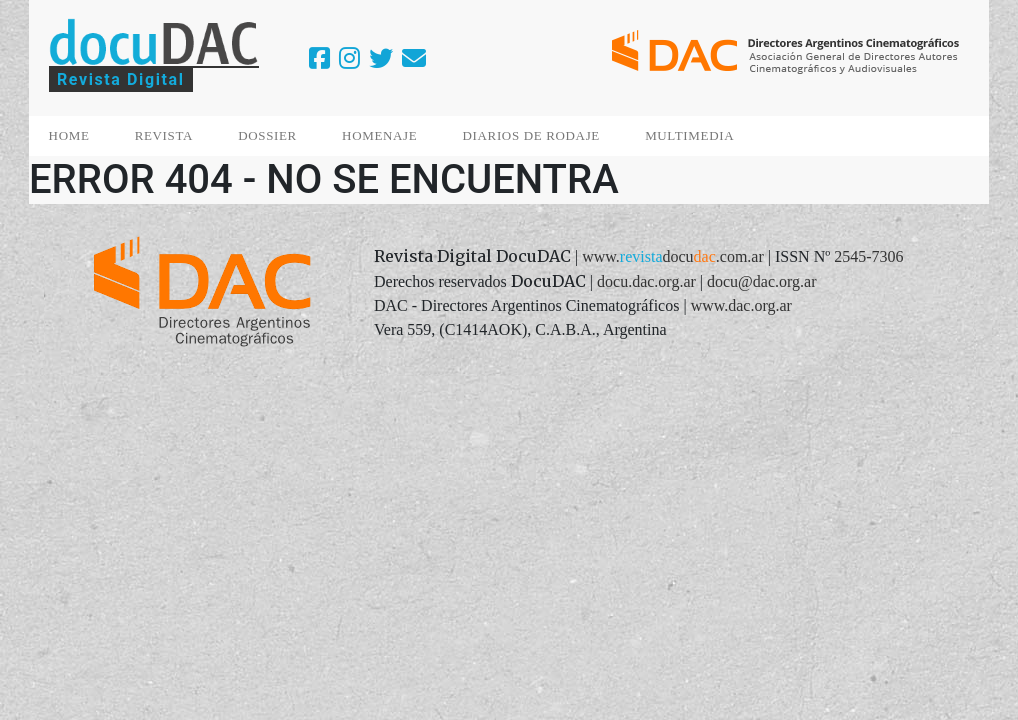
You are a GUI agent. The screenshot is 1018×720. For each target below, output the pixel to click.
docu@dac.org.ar (762, 281)
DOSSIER (267, 135)
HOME (69, 135)
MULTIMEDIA (689, 135)
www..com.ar (673, 256)
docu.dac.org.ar (646, 281)
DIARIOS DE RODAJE (531, 135)
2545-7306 (868, 256)
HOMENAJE (379, 135)
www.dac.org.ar (741, 305)
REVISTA (164, 135)
